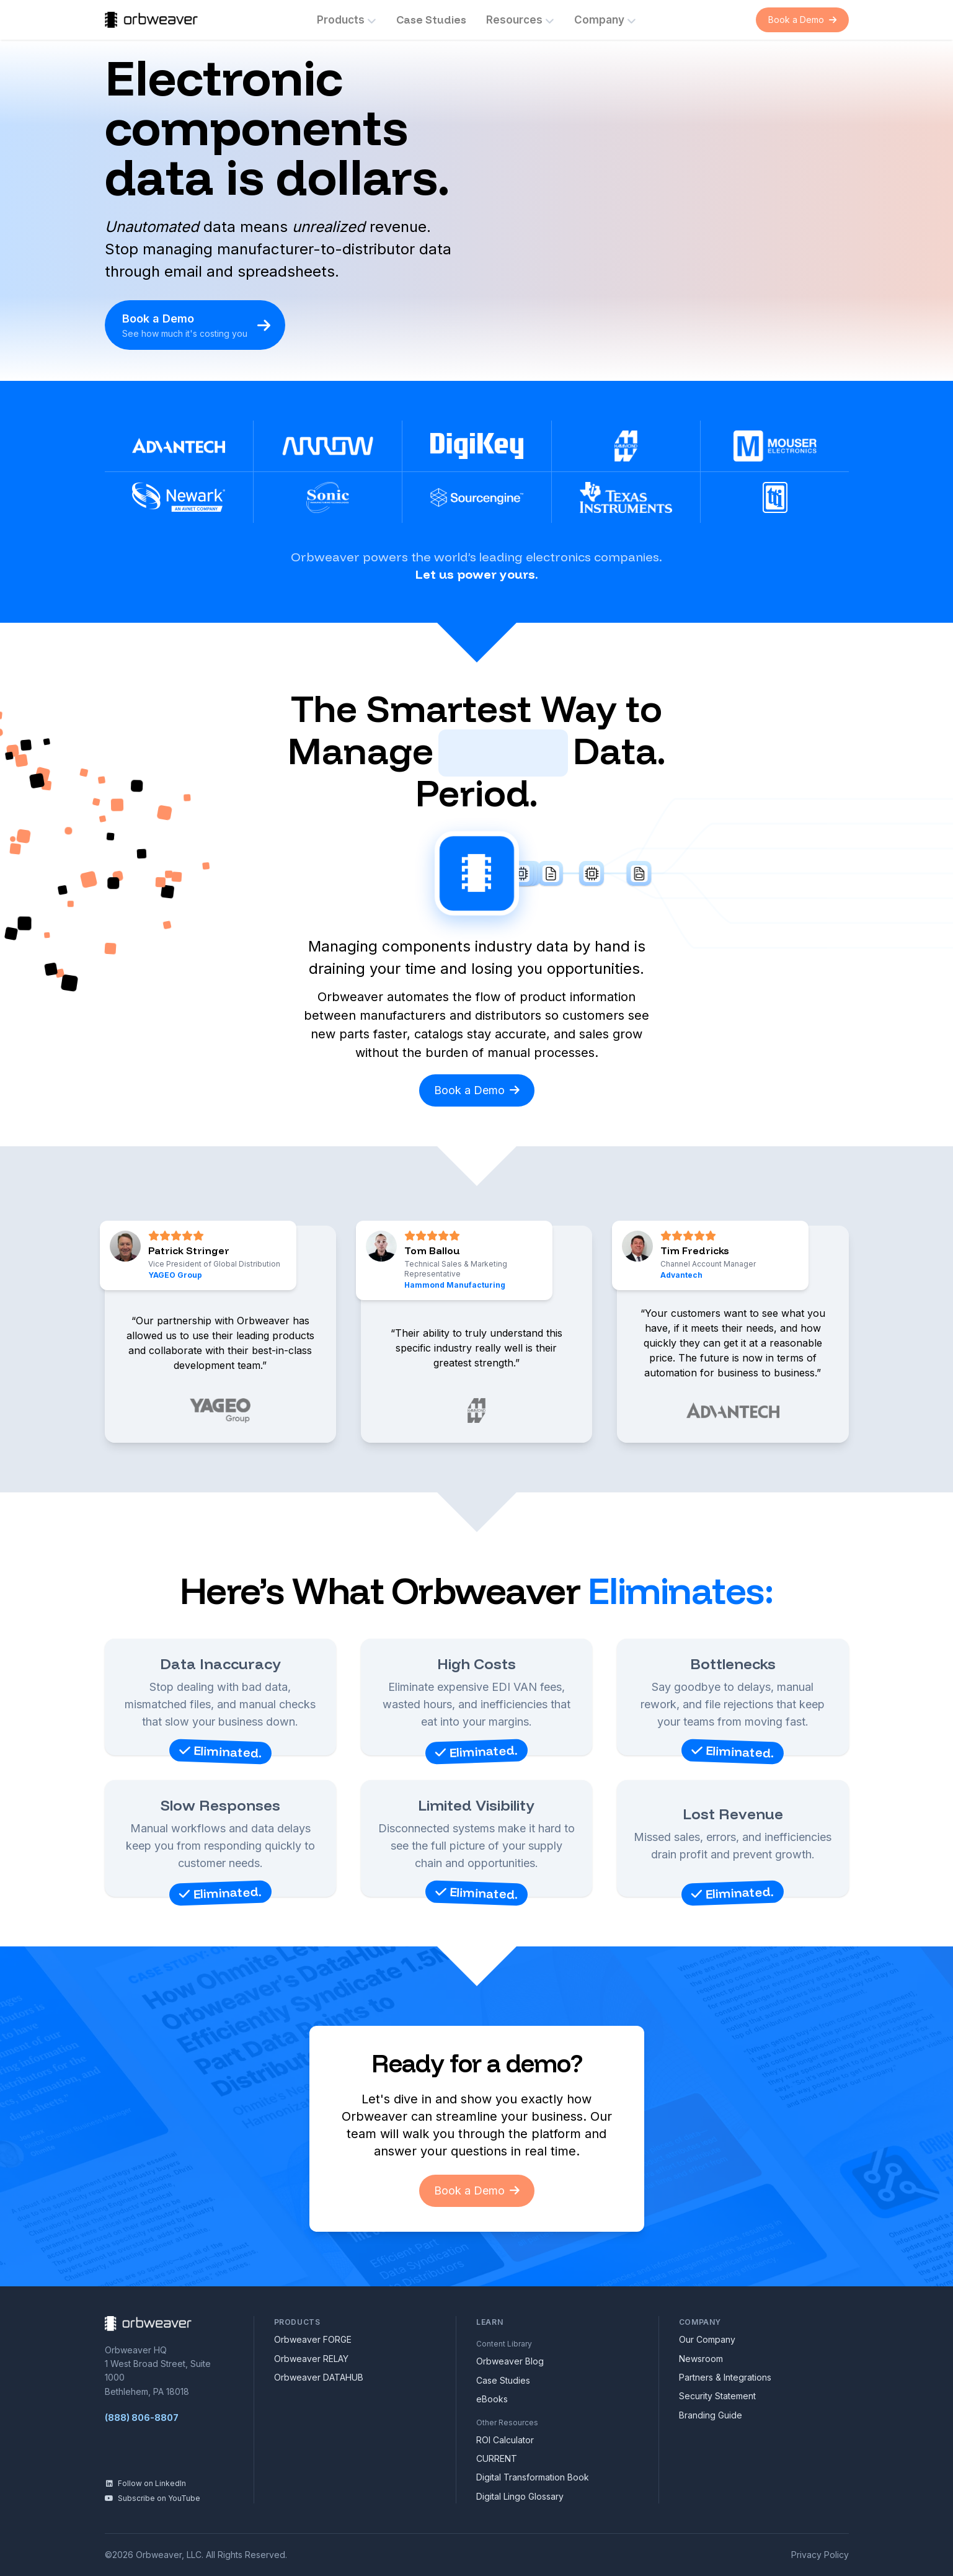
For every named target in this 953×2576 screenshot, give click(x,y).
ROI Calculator (505, 2440)
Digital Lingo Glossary (520, 2496)
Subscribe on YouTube (152, 2498)
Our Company (707, 2339)
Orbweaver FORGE (313, 2339)
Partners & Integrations (725, 2377)
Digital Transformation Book (532, 2477)
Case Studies (431, 19)
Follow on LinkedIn (145, 2483)
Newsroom (701, 2358)
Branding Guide (710, 2415)
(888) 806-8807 (142, 2417)
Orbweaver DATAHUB (318, 2377)
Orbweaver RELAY (311, 2358)
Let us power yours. (476, 574)
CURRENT (496, 2458)
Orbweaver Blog (510, 2361)
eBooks (492, 2399)
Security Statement (717, 2396)
